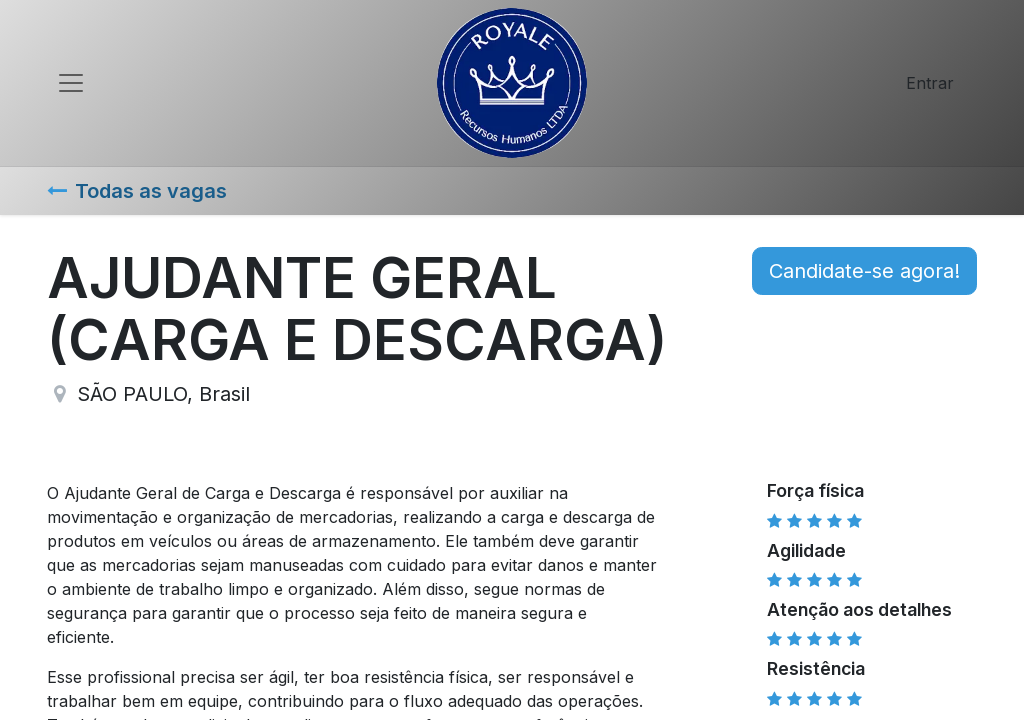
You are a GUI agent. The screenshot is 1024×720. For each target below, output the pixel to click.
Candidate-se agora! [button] (864, 271)
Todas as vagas (137, 191)
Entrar (930, 83)
